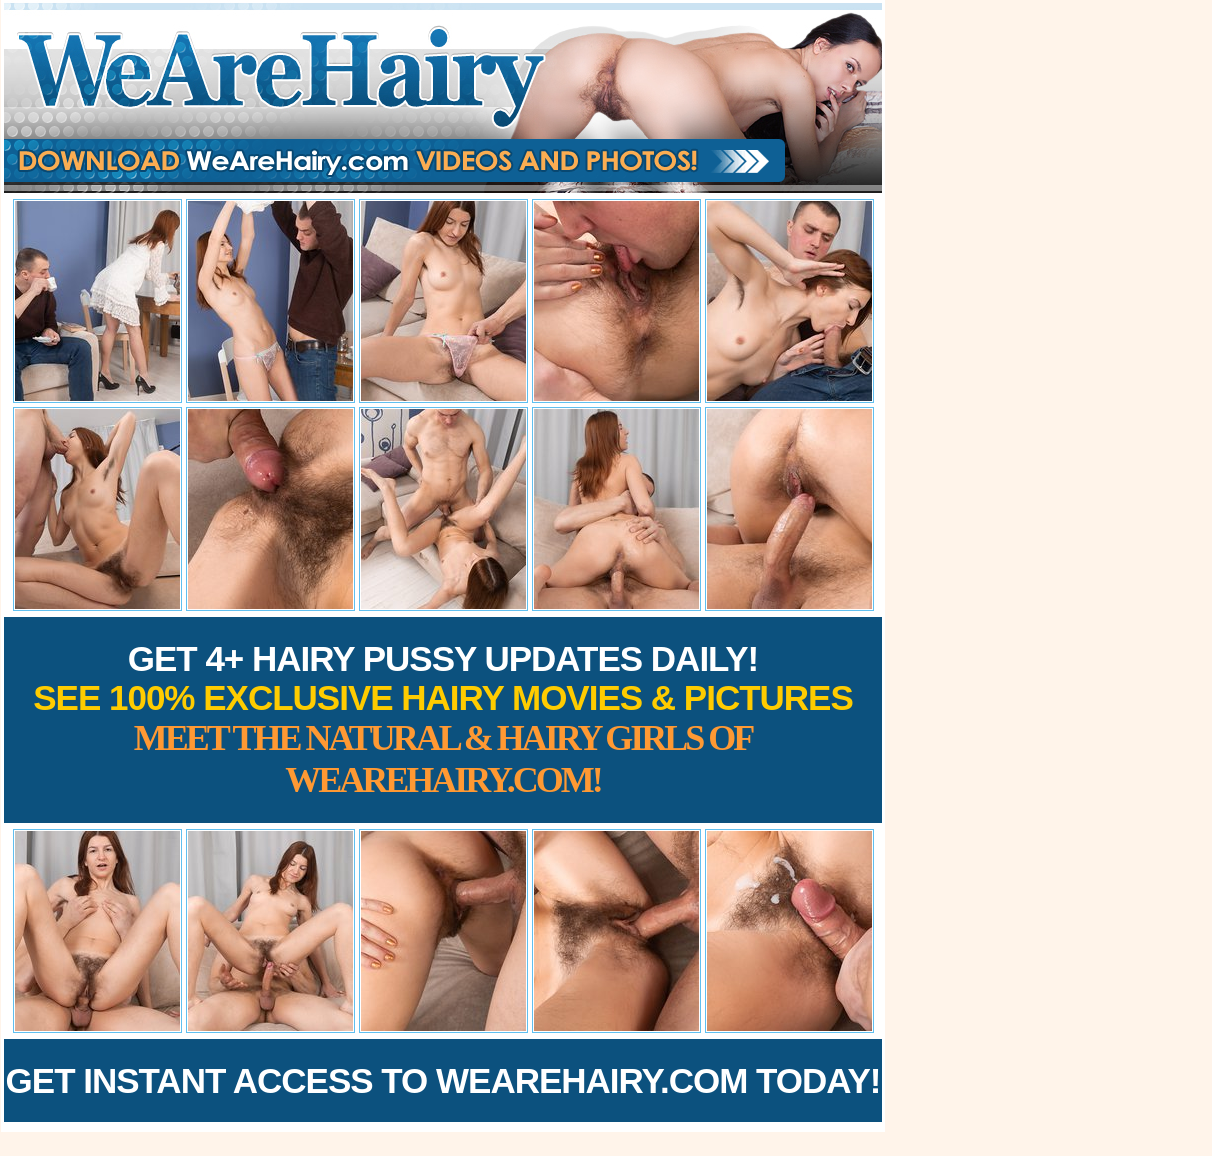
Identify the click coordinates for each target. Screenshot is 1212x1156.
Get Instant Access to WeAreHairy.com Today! (443, 1080)
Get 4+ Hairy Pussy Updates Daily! (443, 719)
